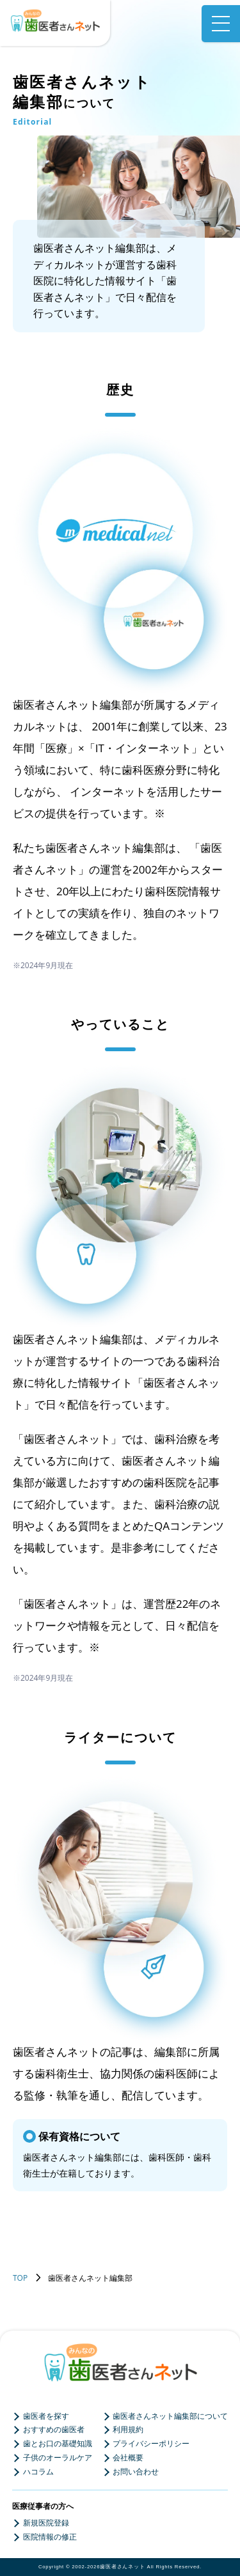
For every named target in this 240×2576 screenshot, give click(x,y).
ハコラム (38, 2472)
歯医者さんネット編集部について (170, 2416)
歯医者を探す (46, 2416)
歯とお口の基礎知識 (57, 2444)
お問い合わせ (136, 2472)
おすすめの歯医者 (53, 2429)
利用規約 (128, 2429)
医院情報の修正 (50, 2537)
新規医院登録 (46, 2523)
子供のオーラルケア (57, 2458)
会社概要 (128, 2458)
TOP (20, 2277)
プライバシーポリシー (151, 2444)
